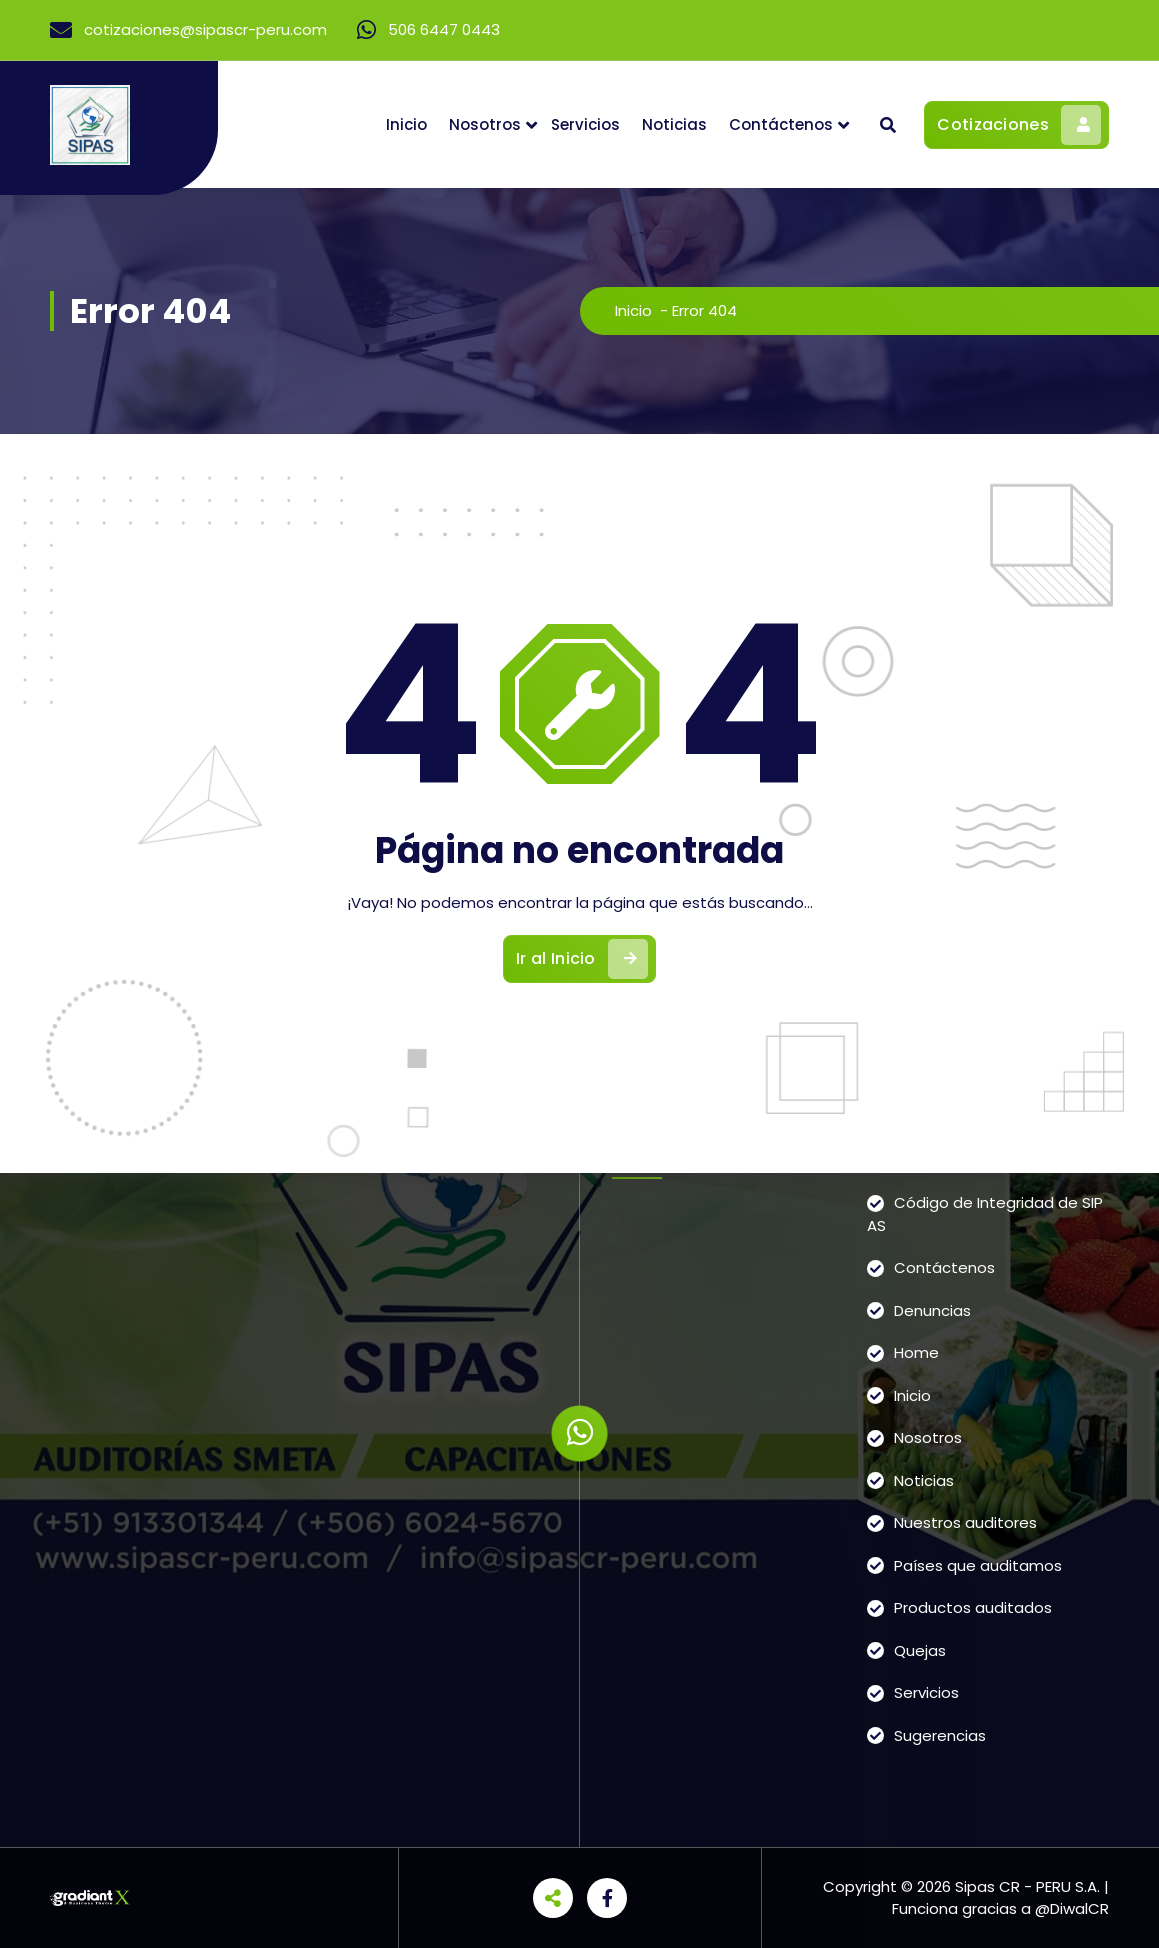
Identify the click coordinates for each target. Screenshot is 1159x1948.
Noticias (674, 124)
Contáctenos (781, 124)
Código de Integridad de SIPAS (985, 1214)
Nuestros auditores (965, 1522)
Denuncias (932, 1310)
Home (916, 1352)
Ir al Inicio (582, 959)
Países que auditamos (978, 1565)
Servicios (585, 124)
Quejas (920, 1650)
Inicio (406, 124)
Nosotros (485, 124)
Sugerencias (940, 1735)
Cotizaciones (1019, 125)
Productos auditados (973, 1607)
